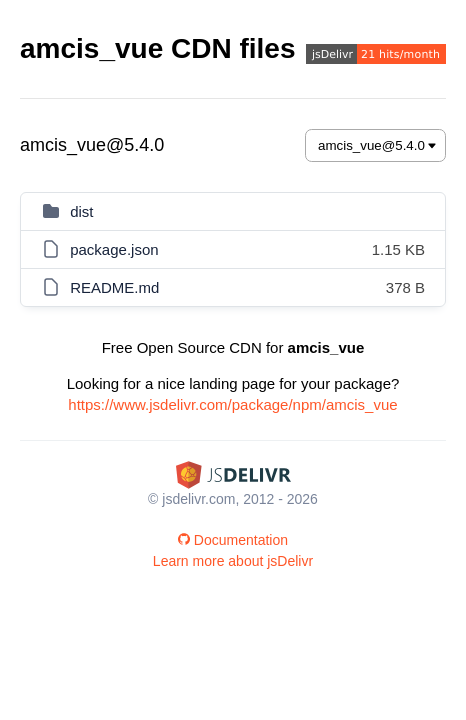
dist (81, 211)
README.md (114, 287)
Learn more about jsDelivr (233, 561)
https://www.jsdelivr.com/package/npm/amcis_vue (232, 404)
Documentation (233, 540)
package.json (114, 249)
